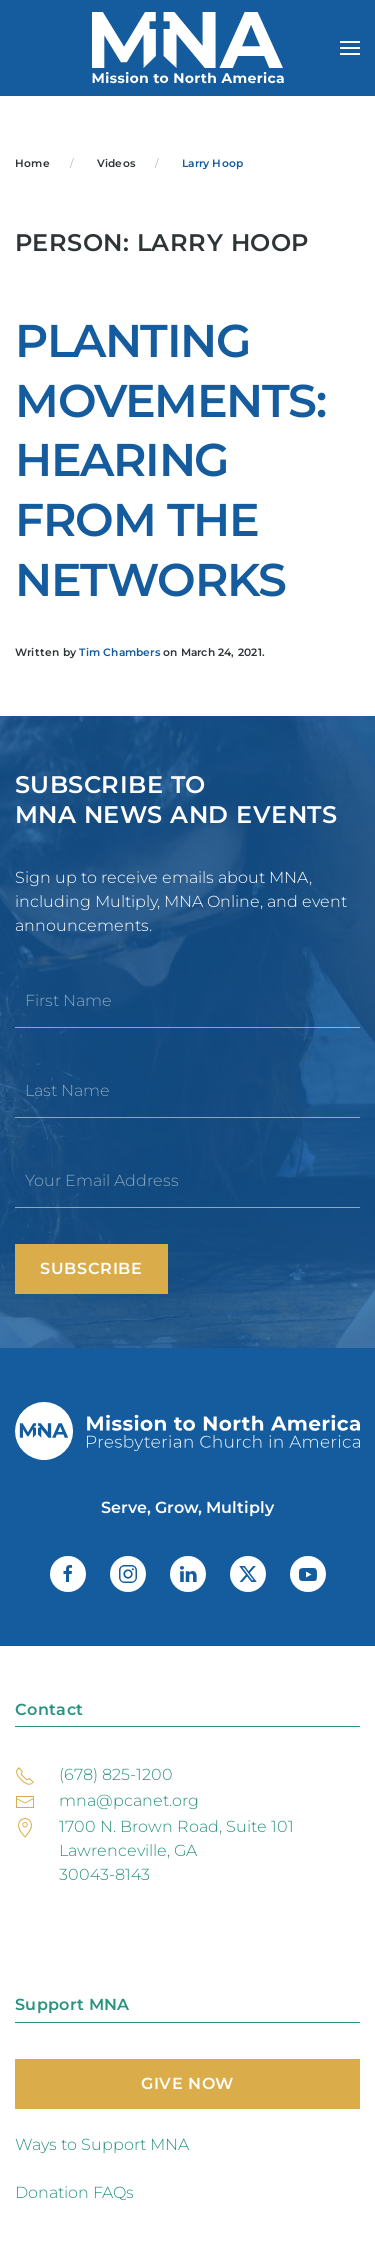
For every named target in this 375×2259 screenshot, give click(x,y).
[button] (350, 48)
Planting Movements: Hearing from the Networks (170, 460)
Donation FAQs (74, 2192)
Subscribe (91, 1268)
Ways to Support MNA (102, 2144)
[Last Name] (187, 1091)
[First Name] (187, 1001)
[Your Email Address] (187, 1181)
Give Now (187, 2083)
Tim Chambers (119, 652)
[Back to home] (188, 48)
